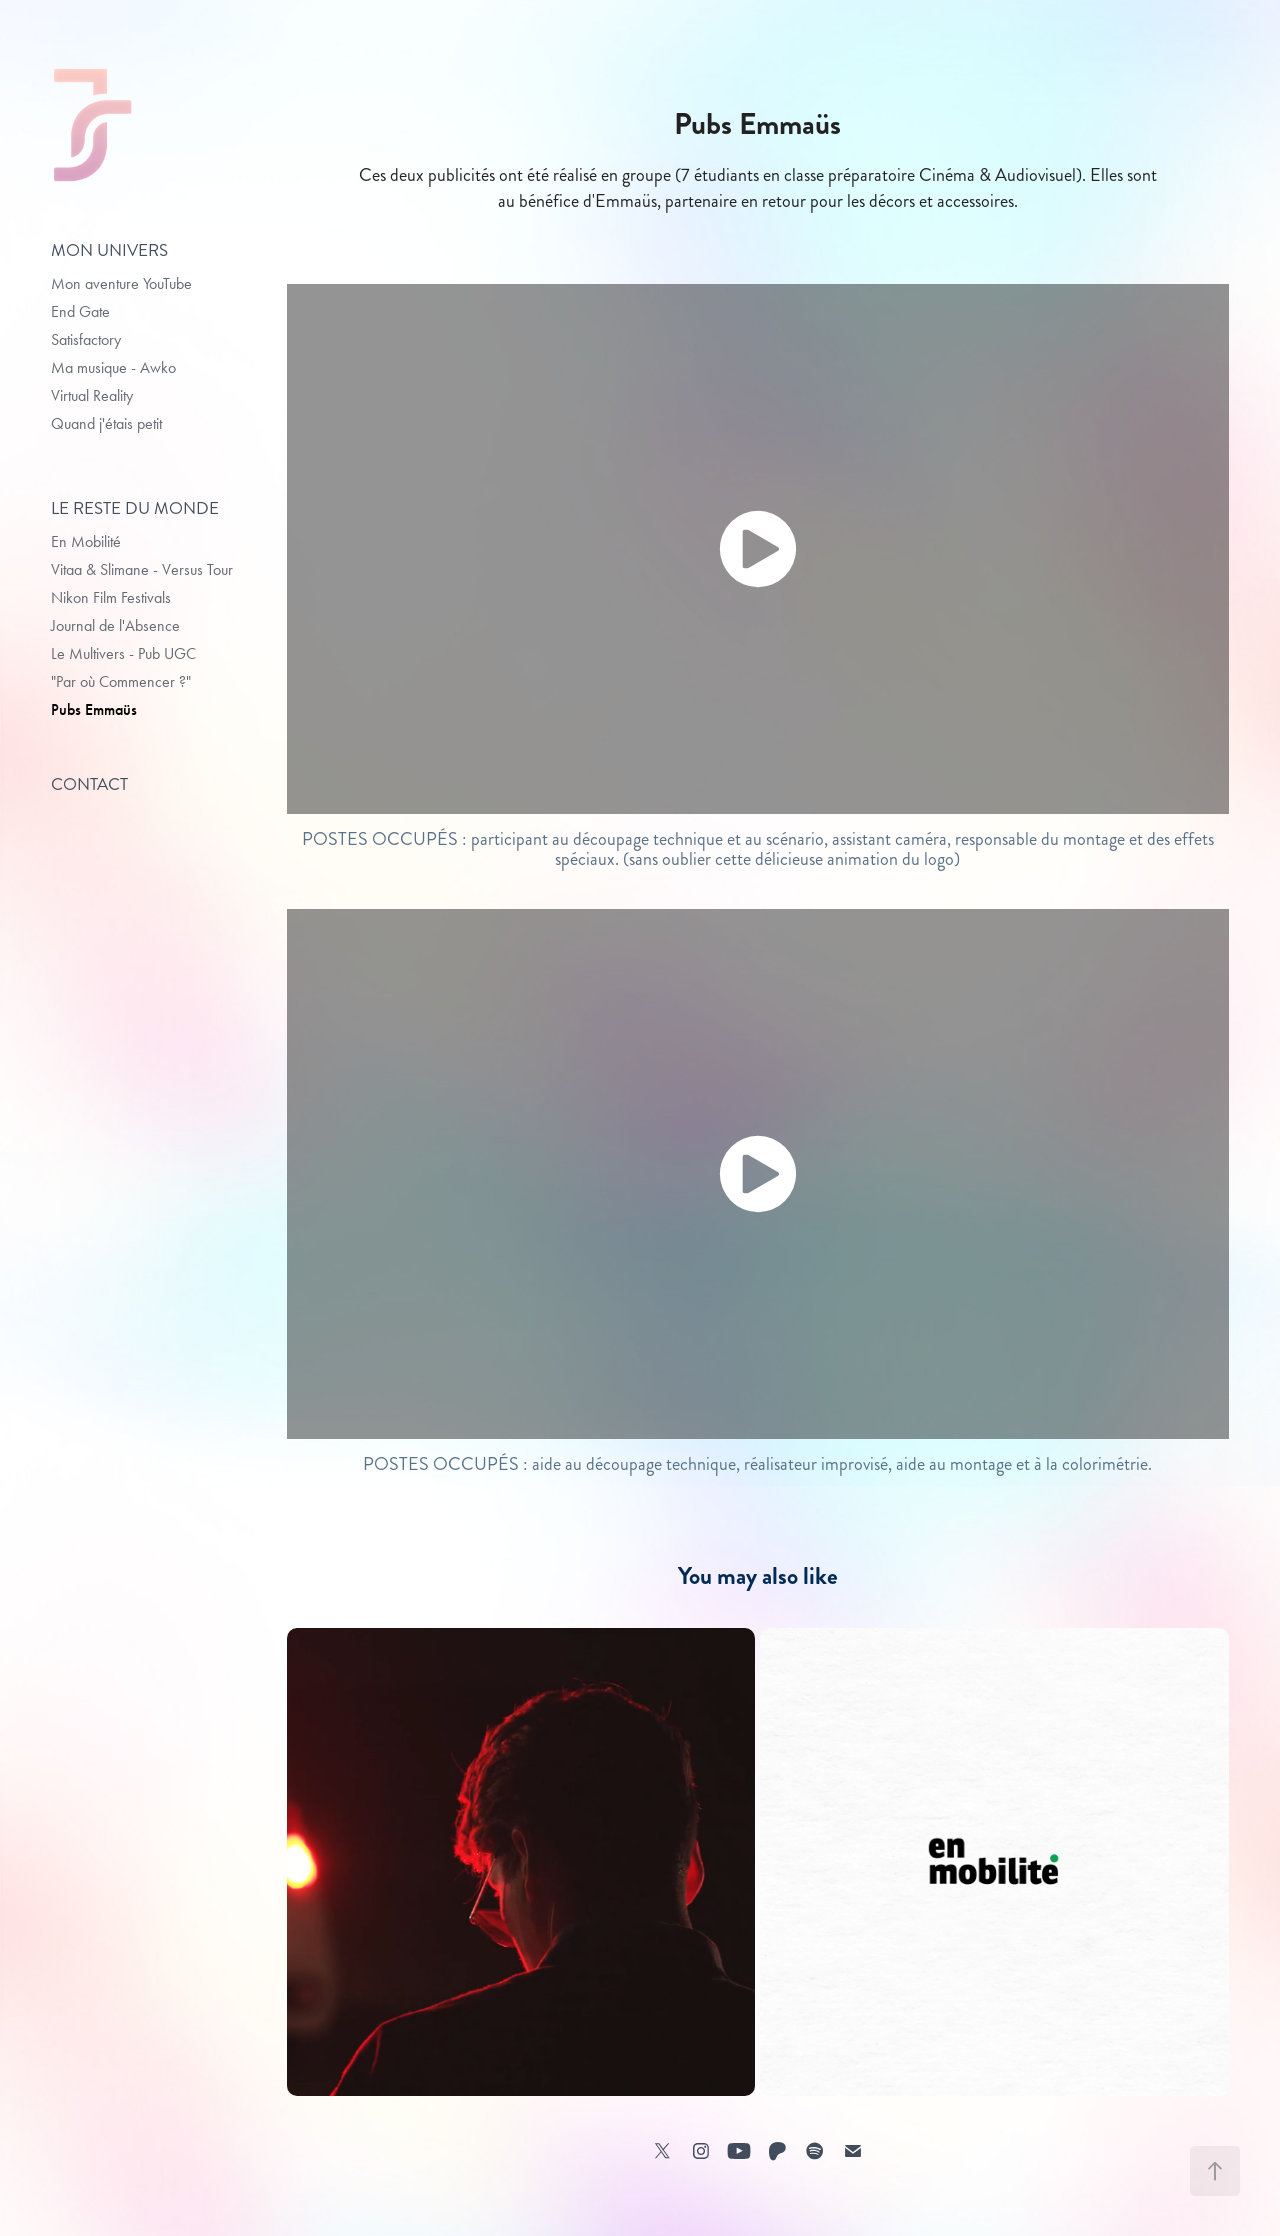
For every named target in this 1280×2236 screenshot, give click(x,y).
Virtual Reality (92, 395)
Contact (89, 784)
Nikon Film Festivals (111, 597)
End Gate (80, 311)
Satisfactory (86, 339)
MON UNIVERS (109, 250)
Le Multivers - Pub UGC (123, 653)
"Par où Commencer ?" (121, 681)
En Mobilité (86, 541)
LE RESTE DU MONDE (135, 508)
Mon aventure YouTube (121, 283)
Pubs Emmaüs (94, 709)
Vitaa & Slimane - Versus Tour (142, 569)
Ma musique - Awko (113, 367)
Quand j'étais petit (106, 423)
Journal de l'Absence (115, 625)
